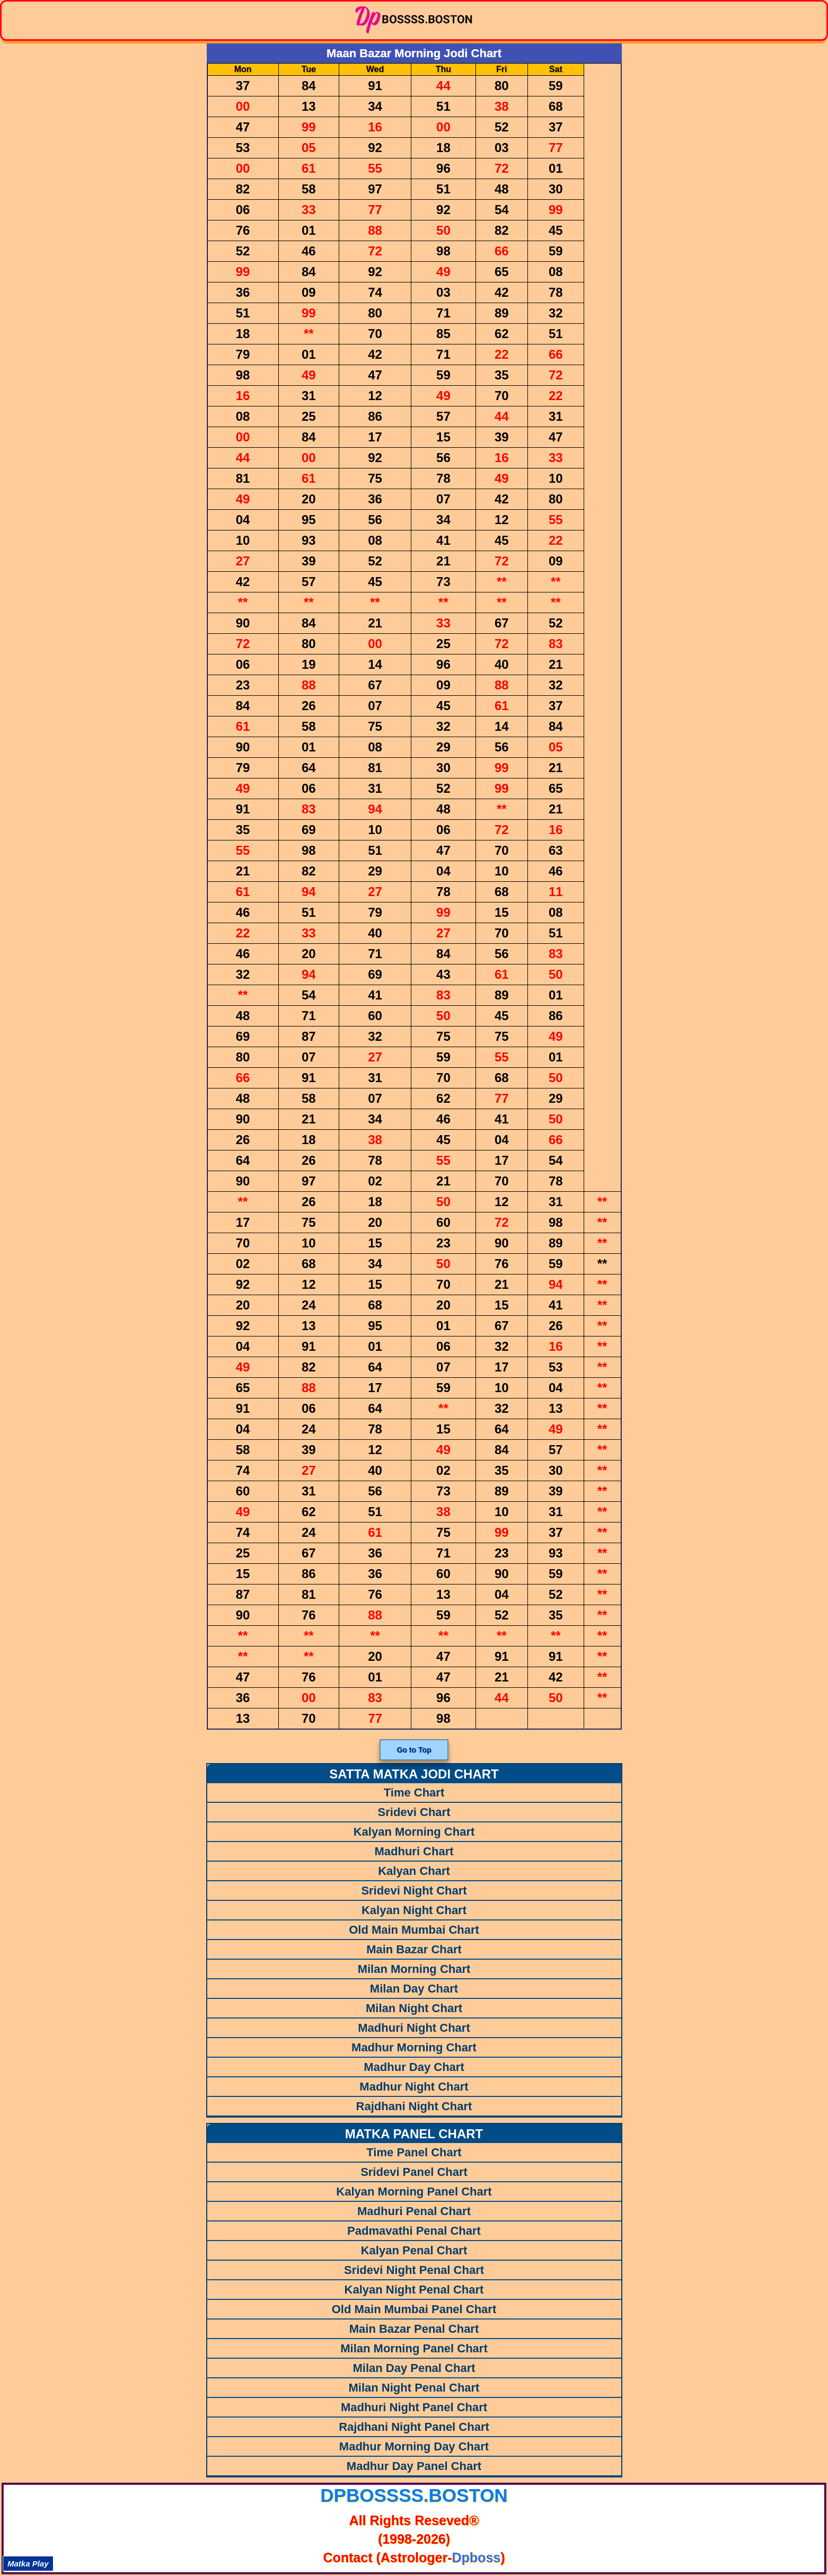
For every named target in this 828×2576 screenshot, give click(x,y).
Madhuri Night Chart (414, 2027)
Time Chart (414, 1792)
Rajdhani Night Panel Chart (414, 2426)
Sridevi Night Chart (413, 1890)
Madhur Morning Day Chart (414, 2446)
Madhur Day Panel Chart (414, 2466)
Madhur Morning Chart (414, 2047)
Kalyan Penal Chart (414, 2250)
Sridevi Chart (414, 1812)
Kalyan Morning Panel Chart (413, 2191)
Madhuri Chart (413, 1851)
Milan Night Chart (414, 2008)
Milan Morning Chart (414, 1969)
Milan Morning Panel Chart (413, 2348)
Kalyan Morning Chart (414, 1831)
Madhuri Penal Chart (414, 2211)
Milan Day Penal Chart (414, 2368)
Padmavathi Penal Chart (414, 2230)
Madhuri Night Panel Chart (414, 2407)
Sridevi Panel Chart (414, 2172)
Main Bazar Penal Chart (414, 2328)
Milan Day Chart (414, 1988)
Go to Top (414, 1750)
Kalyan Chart (414, 1871)
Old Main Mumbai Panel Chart (414, 2309)
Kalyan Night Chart (414, 1910)
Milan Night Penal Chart (414, 2387)
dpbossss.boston (413, 2495)
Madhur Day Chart (414, 2067)
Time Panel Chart (413, 2152)
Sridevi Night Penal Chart (414, 2270)
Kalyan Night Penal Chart (414, 2289)
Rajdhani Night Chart (414, 2106)
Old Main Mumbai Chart (414, 1929)
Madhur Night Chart (413, 2086)
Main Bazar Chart (414, 1949)
